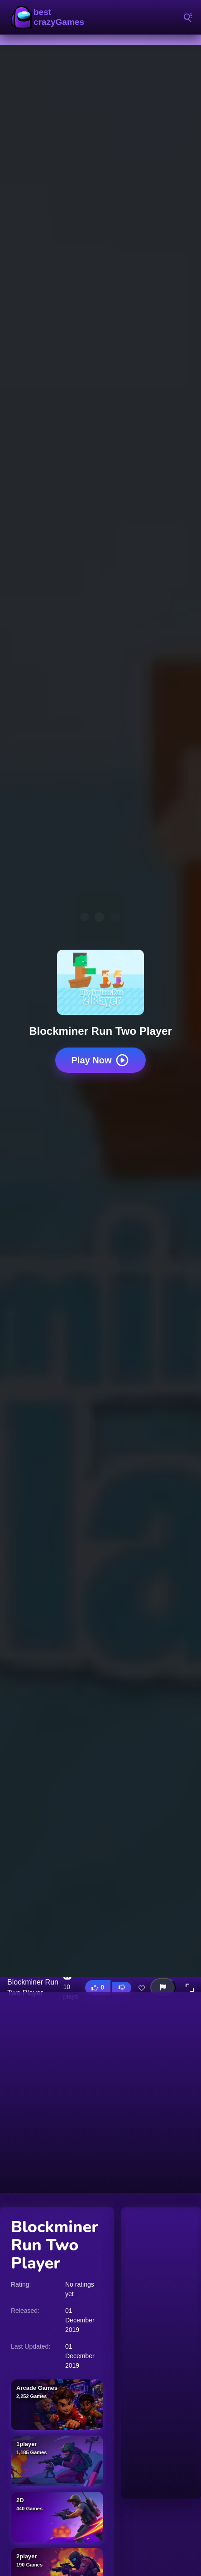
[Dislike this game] (121, 1988)
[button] (190, 1988)
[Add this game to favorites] (141, 1987)
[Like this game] (97, 1987)
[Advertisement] (100, 2092)
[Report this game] (163, 1987)
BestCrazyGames (50, 17)
